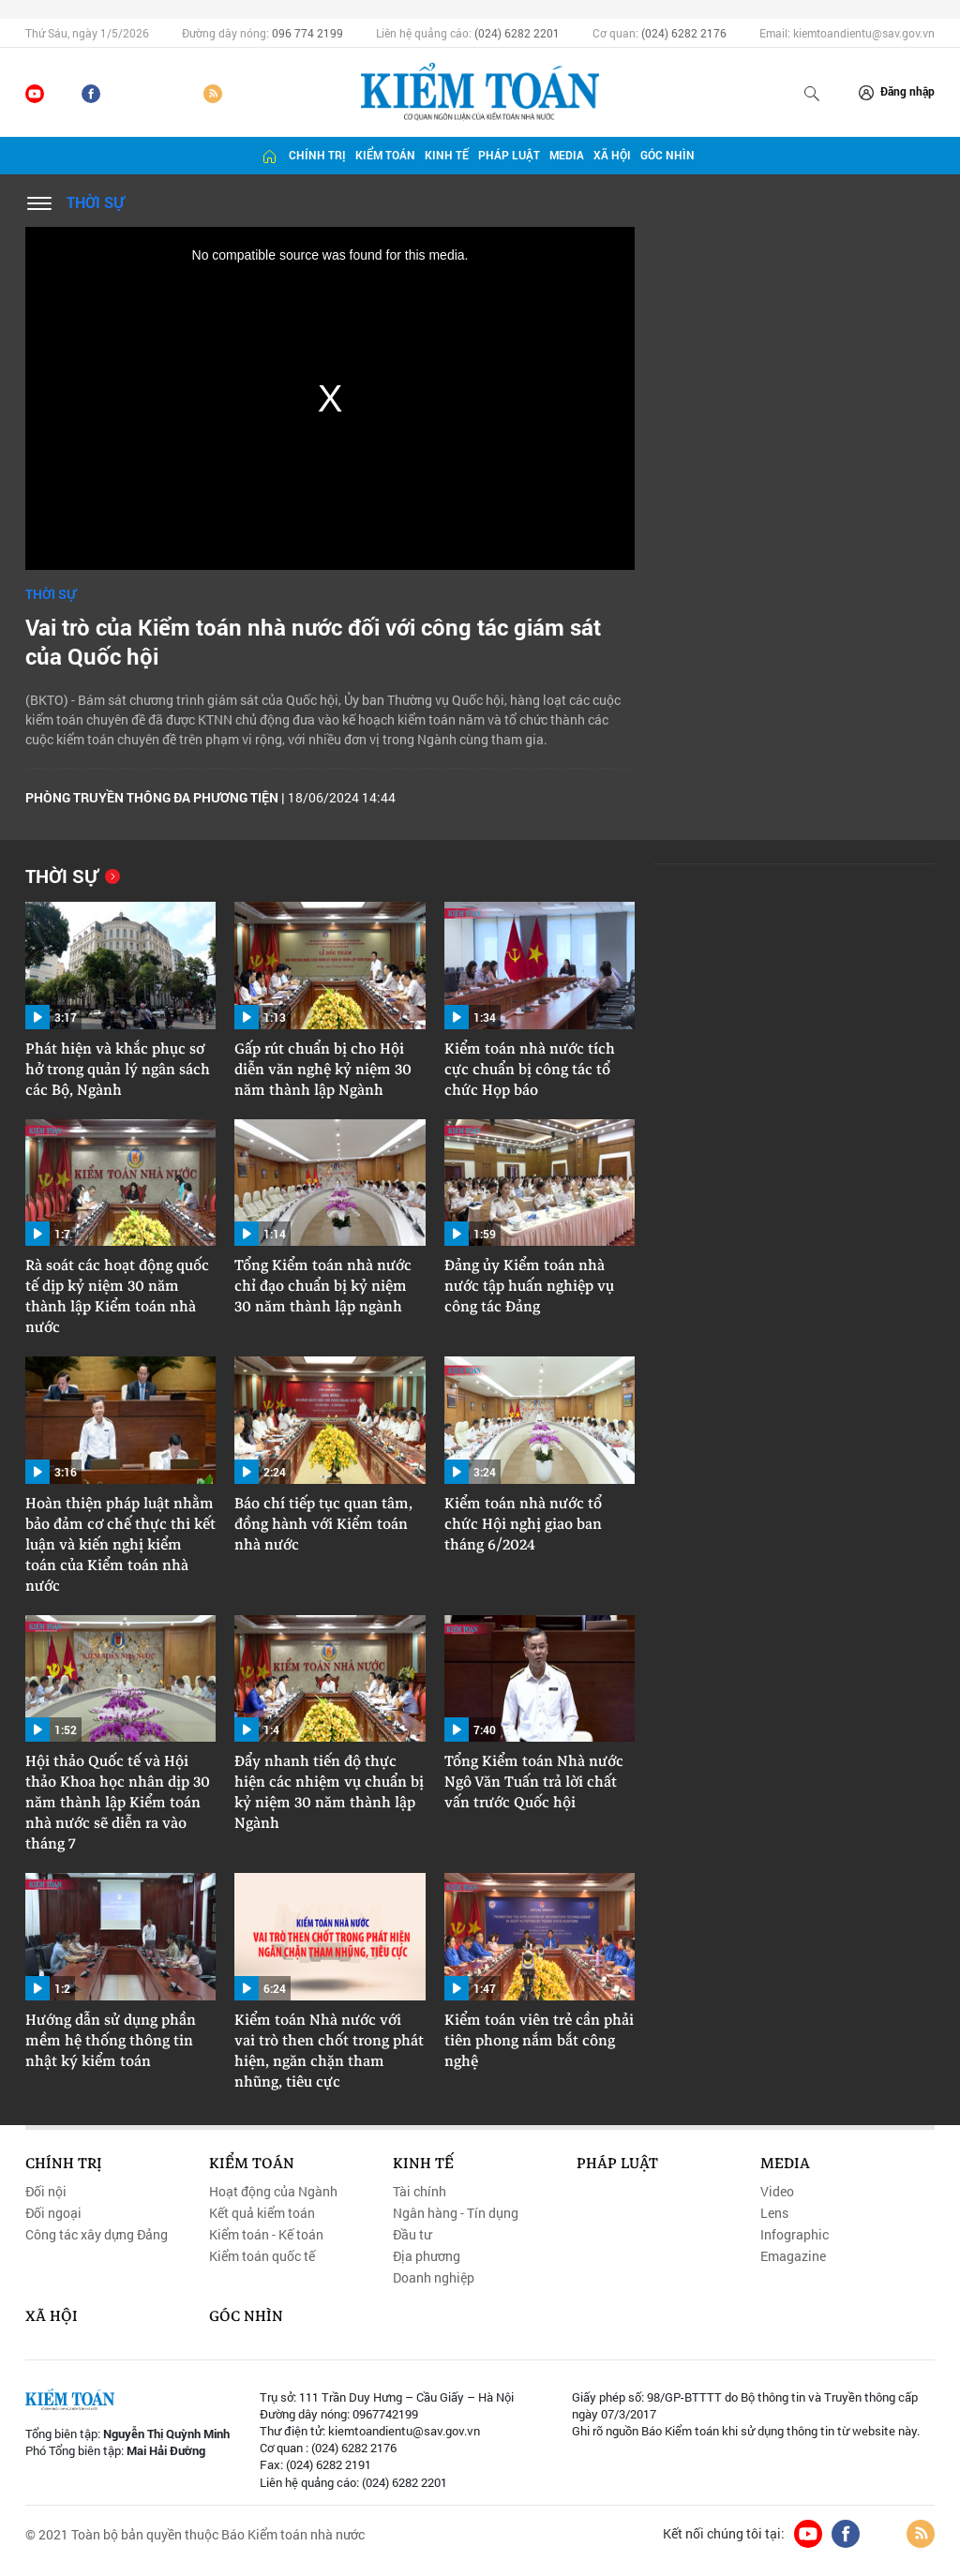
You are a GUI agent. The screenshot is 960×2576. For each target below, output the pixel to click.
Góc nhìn (667, 155)
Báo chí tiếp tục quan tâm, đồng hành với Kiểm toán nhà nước (323, 1524)
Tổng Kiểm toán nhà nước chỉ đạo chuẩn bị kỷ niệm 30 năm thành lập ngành (323, 1286)
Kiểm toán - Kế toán (266, 2234)
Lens (774, 2213)
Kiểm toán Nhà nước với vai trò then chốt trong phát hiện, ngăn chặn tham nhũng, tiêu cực (329, 2051)
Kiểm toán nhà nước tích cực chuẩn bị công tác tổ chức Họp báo (529, 1070)
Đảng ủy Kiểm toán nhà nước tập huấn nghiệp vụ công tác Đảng (529, 1286)
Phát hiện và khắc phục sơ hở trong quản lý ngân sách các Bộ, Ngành (117, 1070)
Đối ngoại (53, 2213)
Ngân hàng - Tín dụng (455, 2213)
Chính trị (317, 155)
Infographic (794, 2234)
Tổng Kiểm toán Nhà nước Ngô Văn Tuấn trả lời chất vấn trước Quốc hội (533, 1782)
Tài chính (419, 2191)
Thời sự (95, 202)
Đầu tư (412, 2234)
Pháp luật (509, 155)
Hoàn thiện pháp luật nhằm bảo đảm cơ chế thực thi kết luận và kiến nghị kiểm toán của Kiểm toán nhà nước (120, 1544)
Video (777, 2191)
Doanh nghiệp (433, 2277)
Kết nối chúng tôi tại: (724, 2533)
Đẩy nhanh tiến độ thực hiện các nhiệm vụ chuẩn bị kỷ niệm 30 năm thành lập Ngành (329, 1792)
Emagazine (793, 2256)
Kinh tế (447, 155)
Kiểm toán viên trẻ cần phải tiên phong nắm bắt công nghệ (539, 2041)
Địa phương (426, 2256)
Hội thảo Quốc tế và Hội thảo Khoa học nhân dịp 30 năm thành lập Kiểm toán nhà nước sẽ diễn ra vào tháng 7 (117, 1802)
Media (566, 155)
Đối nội (46, 2191)
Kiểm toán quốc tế (262, 2256)
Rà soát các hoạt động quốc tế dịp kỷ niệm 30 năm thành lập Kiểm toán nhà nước (117, 1296)
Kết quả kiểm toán (262, 2213)
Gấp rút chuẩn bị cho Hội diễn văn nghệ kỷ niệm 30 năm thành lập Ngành (323, 1070)
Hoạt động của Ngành (273, 2191)
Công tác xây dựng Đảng (96, 2234)
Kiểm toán (385, 155)
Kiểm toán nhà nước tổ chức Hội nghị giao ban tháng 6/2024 (523, 1524)
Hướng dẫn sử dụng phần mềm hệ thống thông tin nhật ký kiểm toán (110, 2041)
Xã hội (612, 155)
